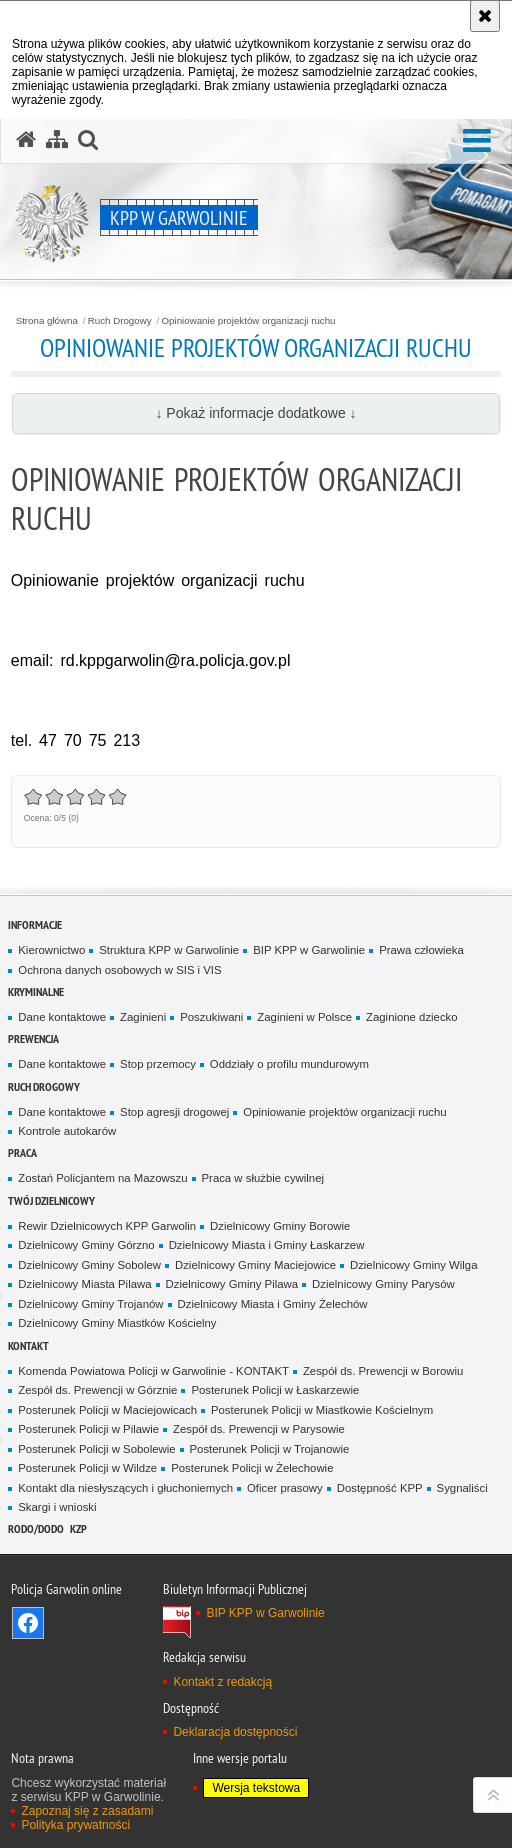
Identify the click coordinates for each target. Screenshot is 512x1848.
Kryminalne (36, 991)
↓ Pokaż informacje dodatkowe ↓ (255, 413)
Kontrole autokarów (67, 1131)
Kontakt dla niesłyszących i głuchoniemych (125, 1488)
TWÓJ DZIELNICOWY (51, 1200)
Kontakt (28, 1345)
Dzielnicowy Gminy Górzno (86, 1245)
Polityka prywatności (75, 1825)
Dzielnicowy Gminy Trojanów (90, 1304)
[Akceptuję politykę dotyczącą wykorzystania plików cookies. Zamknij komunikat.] (485, 16)
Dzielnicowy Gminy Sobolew (89, 1265)
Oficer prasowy (285, 1488)
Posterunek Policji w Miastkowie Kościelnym (322, 1410)
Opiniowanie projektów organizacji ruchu (249, 321)
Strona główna (47, 321)
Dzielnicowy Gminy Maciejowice (255, 1265)
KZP (78, 1528)
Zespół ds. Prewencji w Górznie (97, 1390)
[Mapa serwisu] (57, 140)
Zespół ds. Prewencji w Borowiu (383, 1371)
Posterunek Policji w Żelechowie (252, 1468)
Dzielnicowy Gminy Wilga (414, 1265)
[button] (477, 141)
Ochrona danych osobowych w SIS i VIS (119, 970)
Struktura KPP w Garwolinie (169, 950)
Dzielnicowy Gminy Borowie (280, 1226)
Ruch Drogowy (120, 321)
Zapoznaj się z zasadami (87, 1811)
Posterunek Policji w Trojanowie (270, 1449)
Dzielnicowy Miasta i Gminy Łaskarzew (267, 1245)
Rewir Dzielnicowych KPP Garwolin (107, 1226)
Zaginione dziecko (412, 1017)
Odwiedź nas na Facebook (28, 1623)
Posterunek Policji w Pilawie (88, 1429)
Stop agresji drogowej (174, 1112)
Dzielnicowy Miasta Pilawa (84, 1284)
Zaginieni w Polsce (304, 1017)
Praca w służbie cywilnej (263, 1178)
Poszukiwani (211, 1017)
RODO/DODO (36, 1528)
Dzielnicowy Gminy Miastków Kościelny (117, 1323)
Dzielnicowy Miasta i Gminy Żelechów (273, 1304)
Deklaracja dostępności (235, 1732)
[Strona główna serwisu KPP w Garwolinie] (26, 140)
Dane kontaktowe (62, 1017)
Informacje (35, 924)
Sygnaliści (462, 1488)
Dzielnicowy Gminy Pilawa (232, 1284)
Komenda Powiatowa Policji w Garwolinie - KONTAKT (153, 1371)
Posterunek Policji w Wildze (87, 1468)
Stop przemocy (158, 1064)
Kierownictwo (51, 950)
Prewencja (33, 1038)
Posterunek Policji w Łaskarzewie (275, 1390)
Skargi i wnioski (57, 1507)
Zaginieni (143, 1017)
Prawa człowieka (421, 950)
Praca (22, 1152)
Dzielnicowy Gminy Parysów (383, 1284)
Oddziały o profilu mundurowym (289, 1064)
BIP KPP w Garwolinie (309, 950)
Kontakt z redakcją (222, 1682)
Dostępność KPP (380, 1488)
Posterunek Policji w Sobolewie (96, 1449)
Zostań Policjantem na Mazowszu (102, 1178)
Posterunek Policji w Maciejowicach (107, 1410)
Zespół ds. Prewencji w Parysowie (259, 1429)
